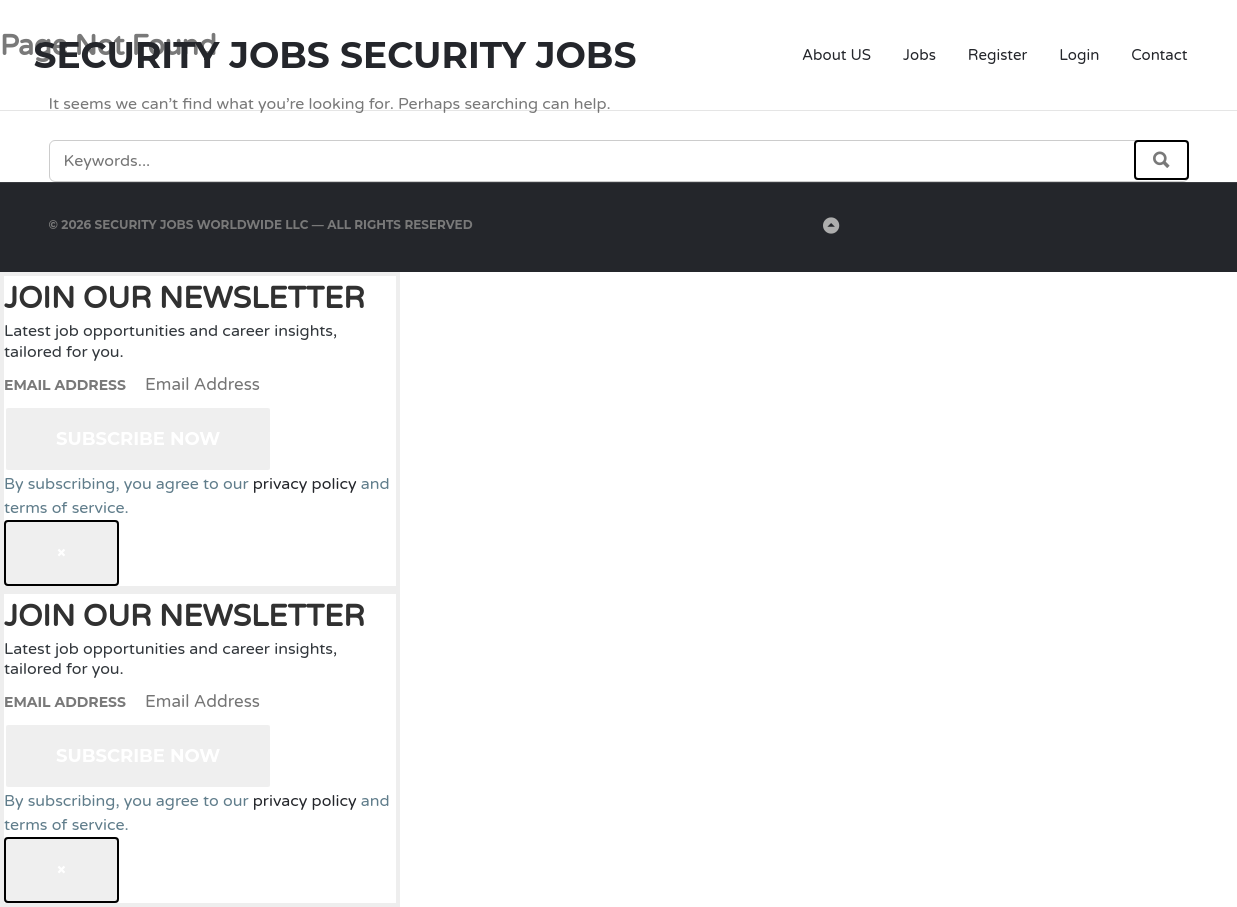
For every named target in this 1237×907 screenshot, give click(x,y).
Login (1079, 55)
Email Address (65, 385)
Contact (1159, 55)
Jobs (919, 55)
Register (997, 55)
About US (836, 55)
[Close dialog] (61, 553)
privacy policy (305, 484)
